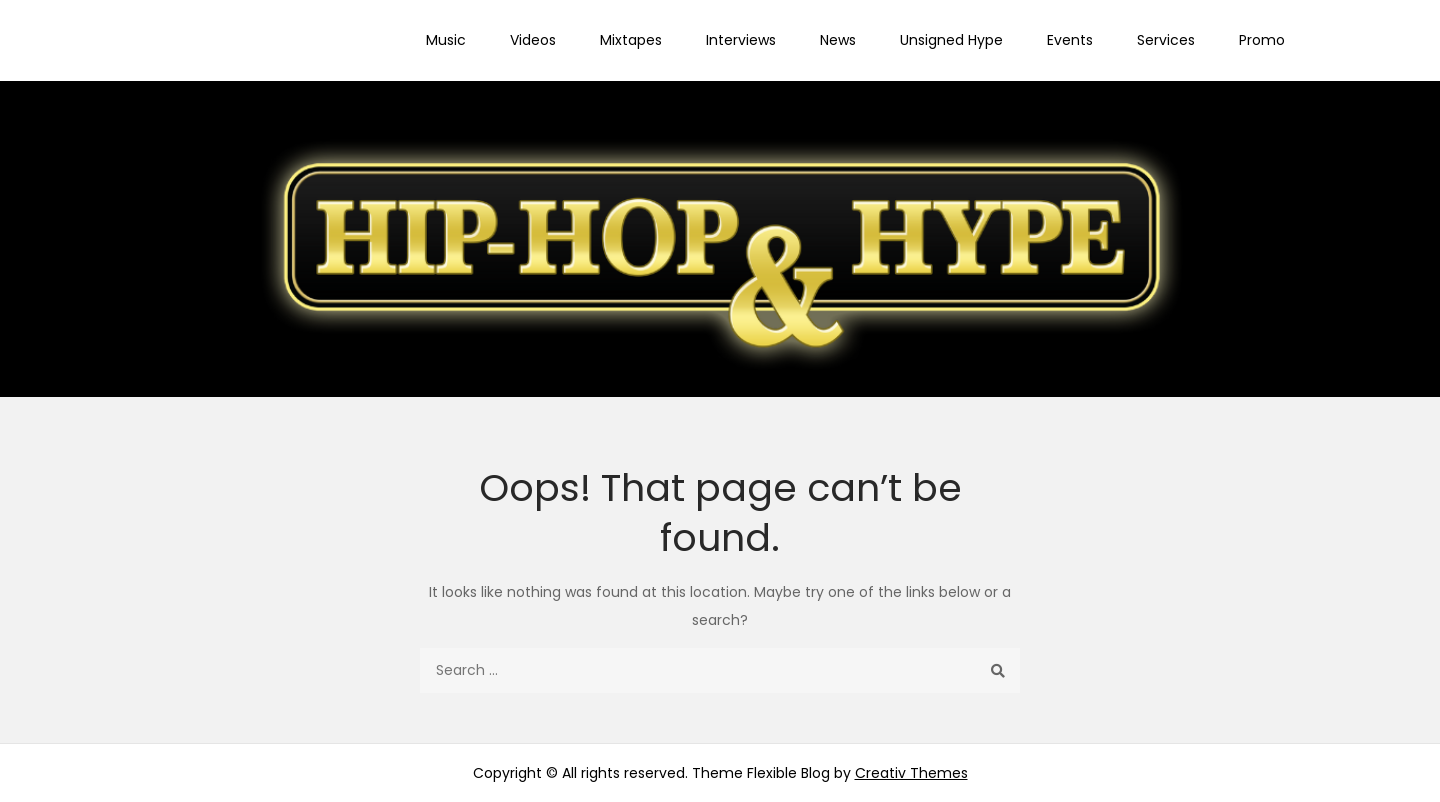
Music (446, 40)
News (838, 40)
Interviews (741, 40)
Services (1166, 40)
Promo (1262, 40)
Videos (533, 40)
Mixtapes (631, 40)
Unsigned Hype (951, 40)
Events (1070, 40)
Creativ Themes (911, 773)
